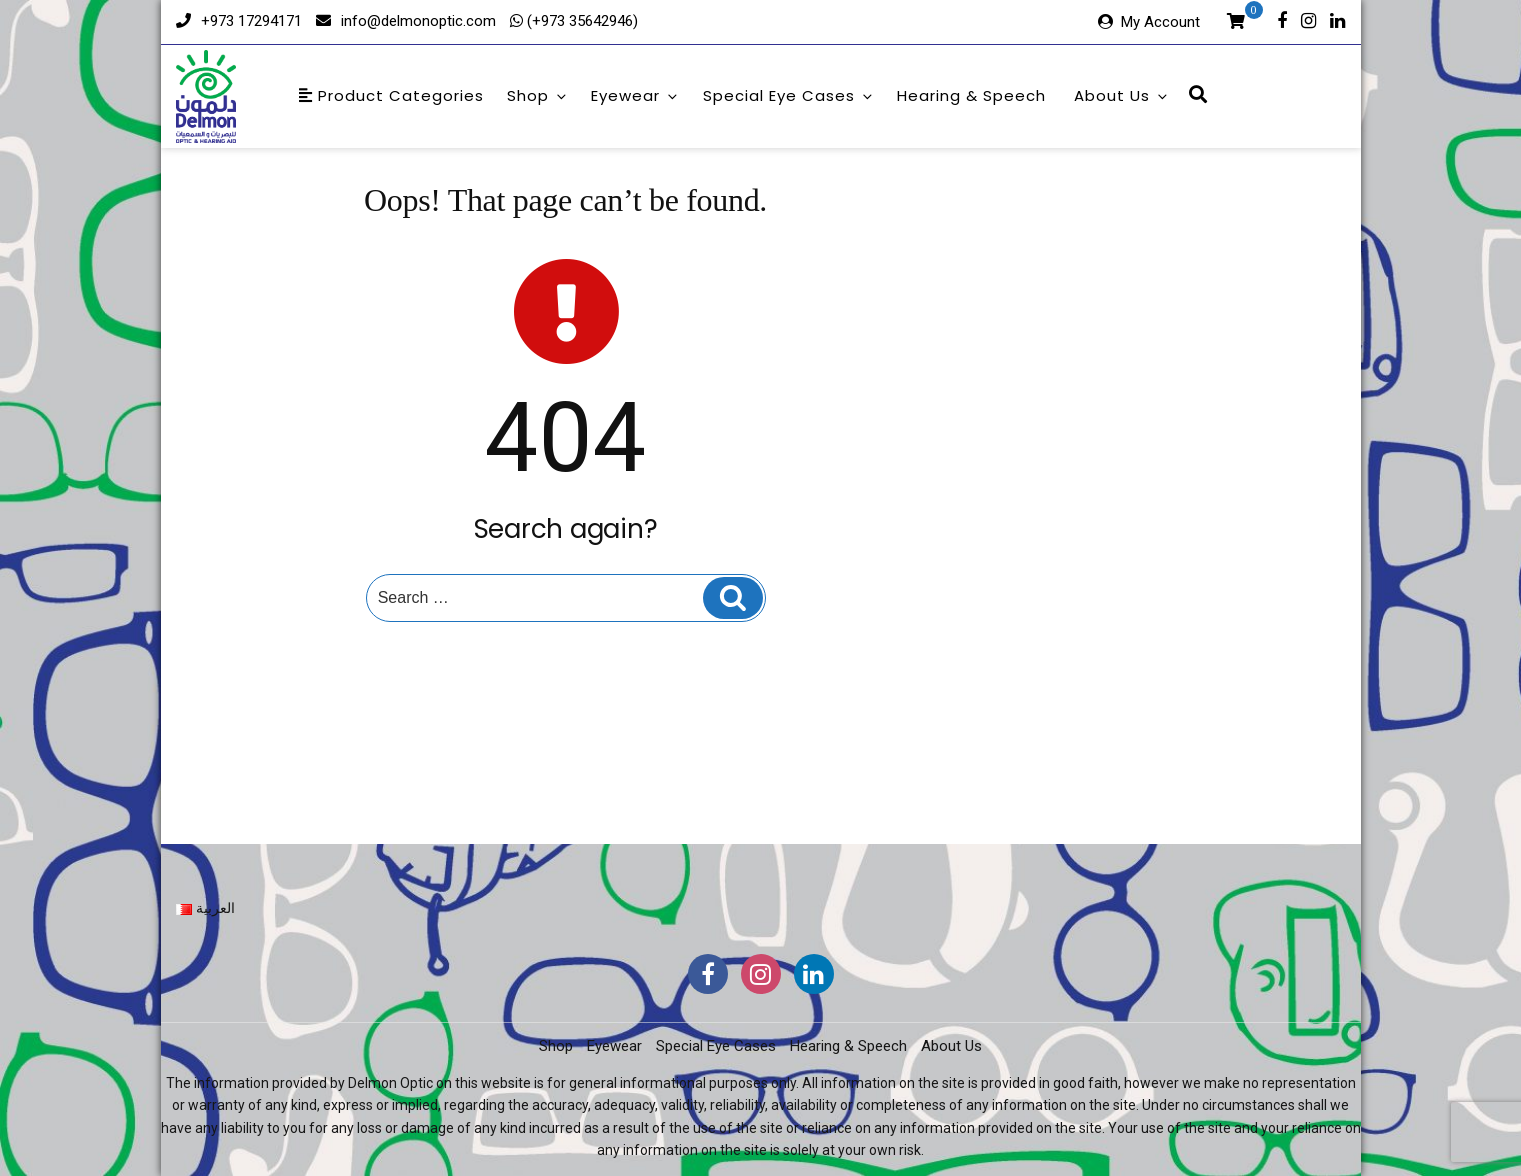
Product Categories (391, 95)
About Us (1122, 95)
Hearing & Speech (971, 95)
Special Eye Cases (789, 95)
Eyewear (635, 95)
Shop (538, 95)
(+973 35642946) (580, 21)
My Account (1160, 22)
